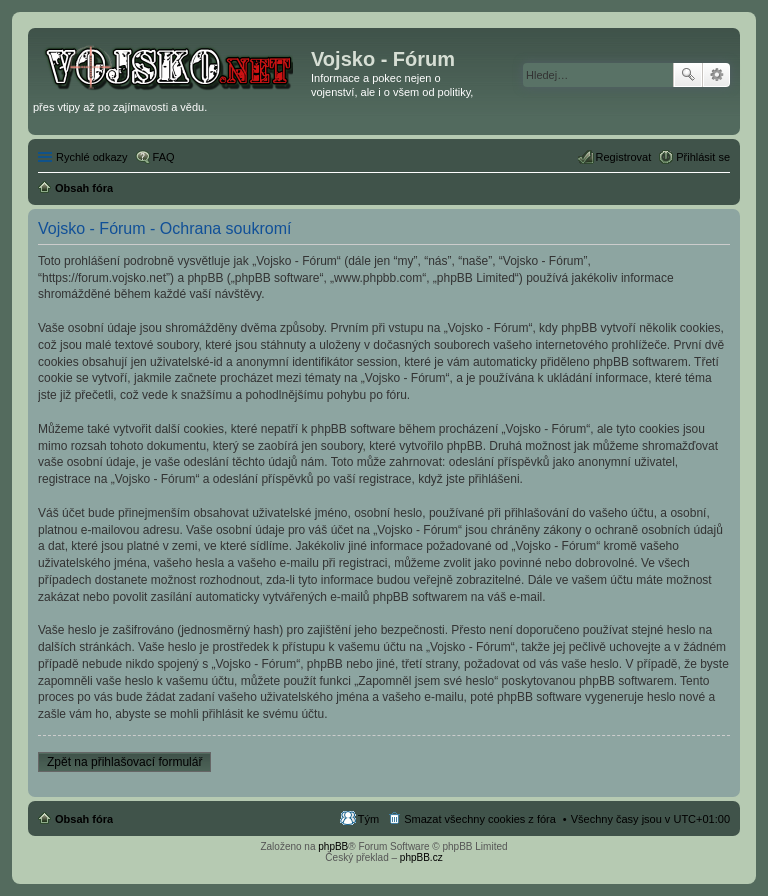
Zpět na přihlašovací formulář (124, 762)
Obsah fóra (84, 819)
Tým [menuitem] (368, 819)
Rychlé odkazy (92, 157)
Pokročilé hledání (716, 75)
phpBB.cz (421, 857)
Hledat (688, 75)
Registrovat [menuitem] (624, 157)
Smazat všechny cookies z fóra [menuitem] (480, 819)
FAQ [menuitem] (164, 157)
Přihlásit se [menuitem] (703, 157)
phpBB (333, 846)
